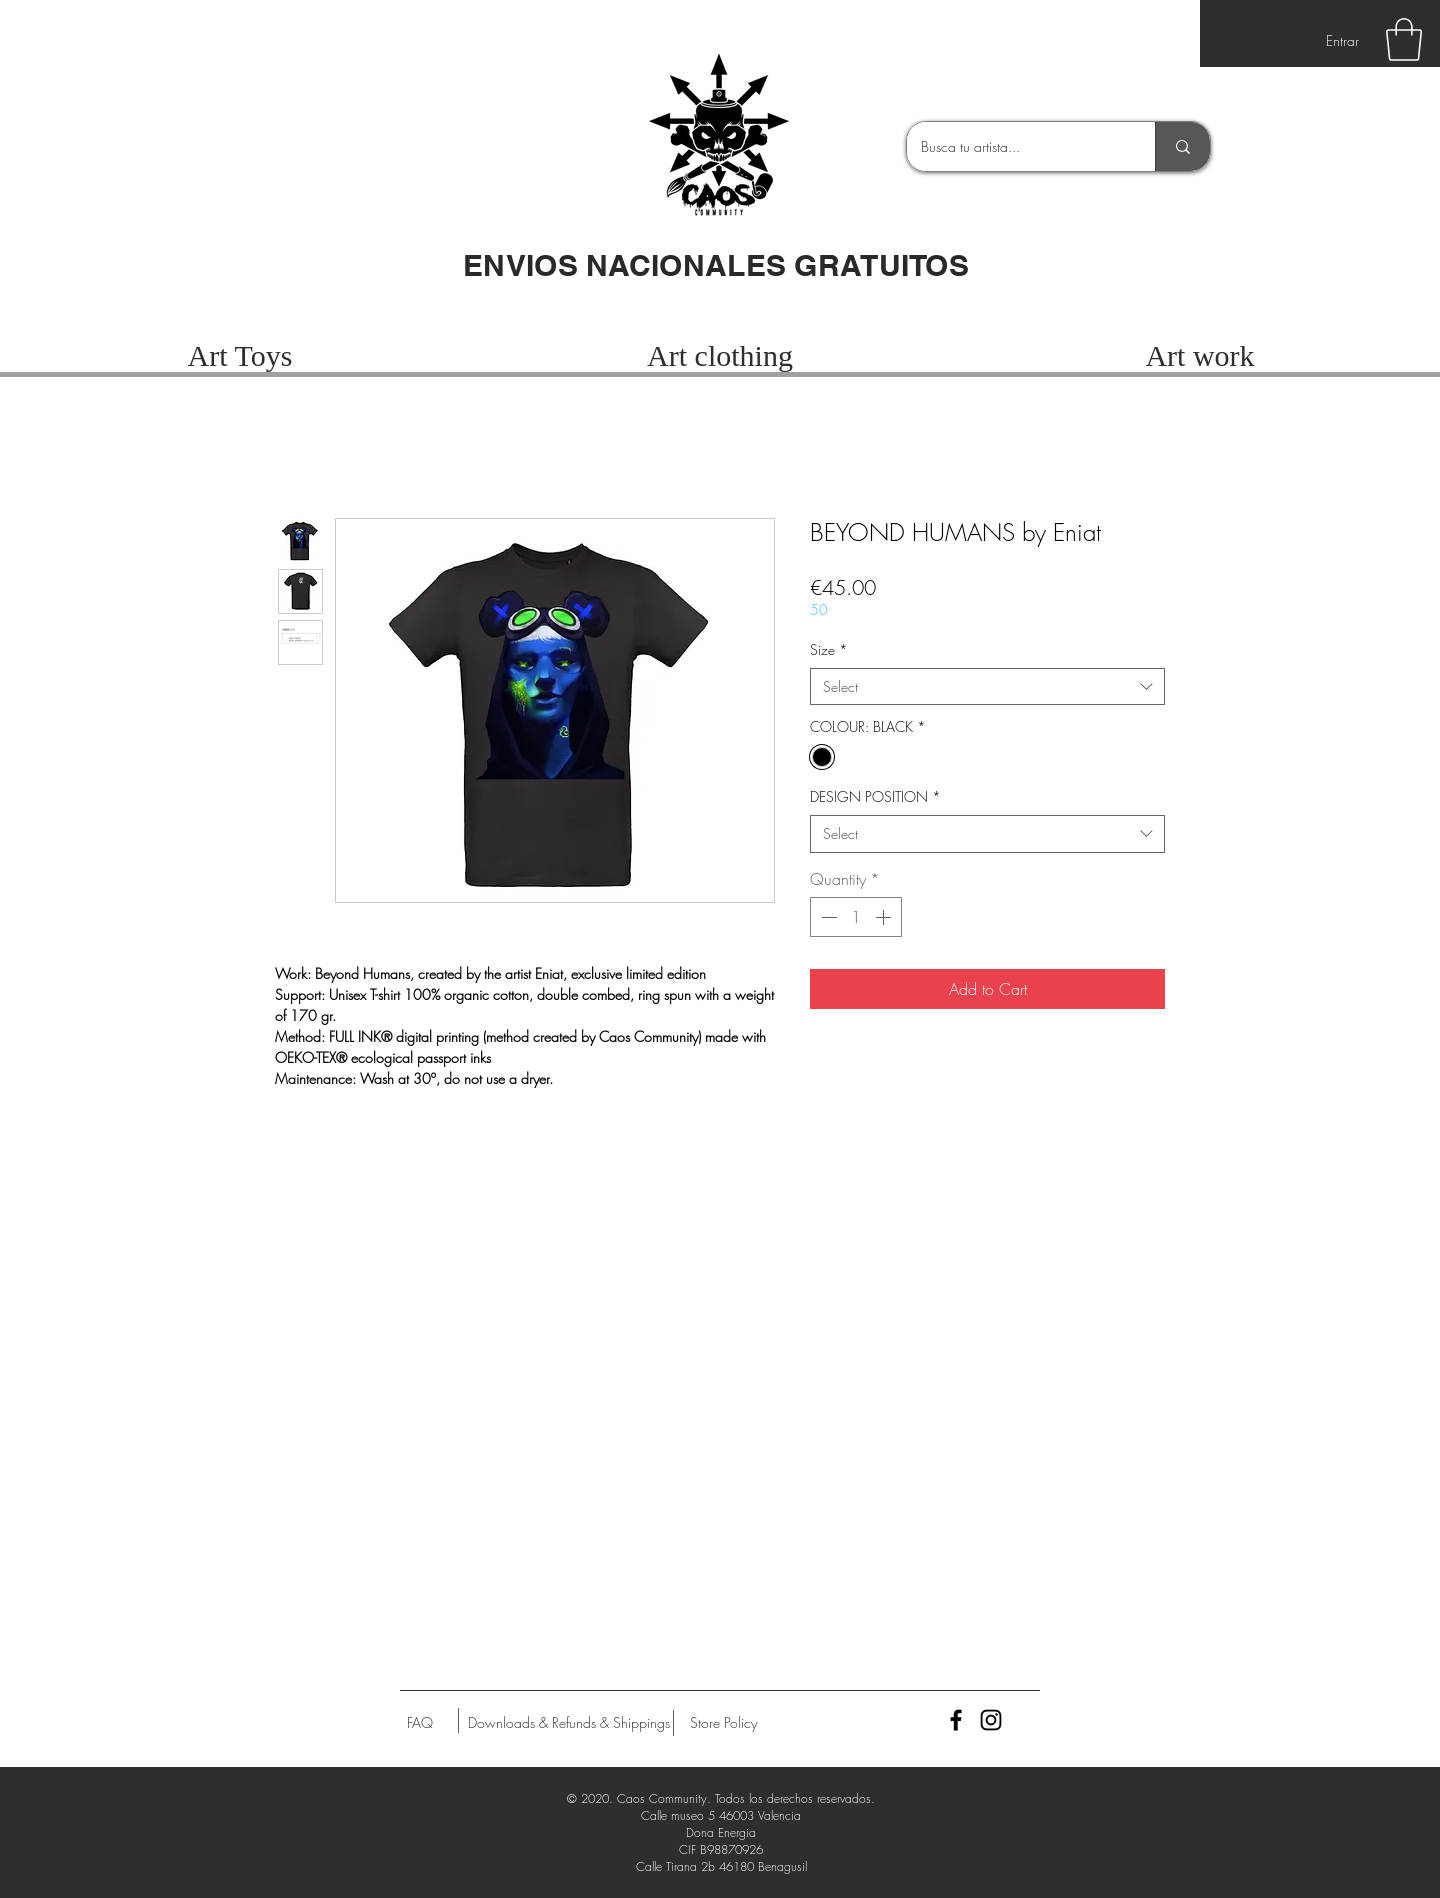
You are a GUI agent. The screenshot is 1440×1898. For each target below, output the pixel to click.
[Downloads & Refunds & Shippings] (569, 1723)
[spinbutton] (856, 917)
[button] (1404, 39)
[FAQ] (420, 1723)
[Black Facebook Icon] (956, 1720)
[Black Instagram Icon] (991, 1720)
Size (829, 649)
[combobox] (987, 687)
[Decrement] (827, 917)
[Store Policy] (723, 1723)
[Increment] (885, 917)
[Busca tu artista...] (1017, 146)
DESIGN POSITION (875, 796)
